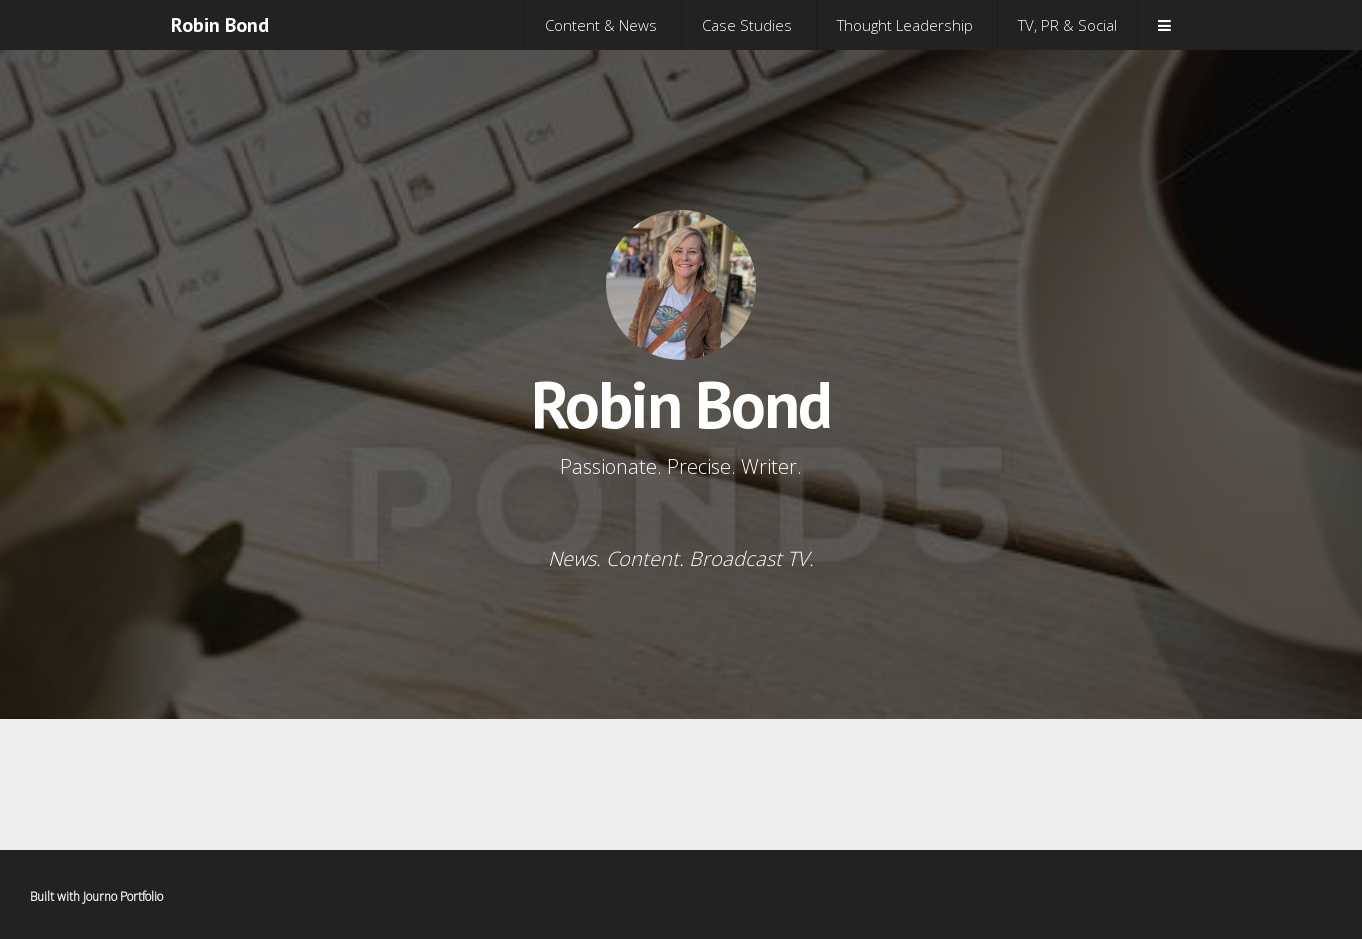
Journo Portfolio (123, 896)
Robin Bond (220, 25)
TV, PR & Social (1067, 25)
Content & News (601, 25)
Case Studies (747, 25)
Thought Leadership (905, 25)
